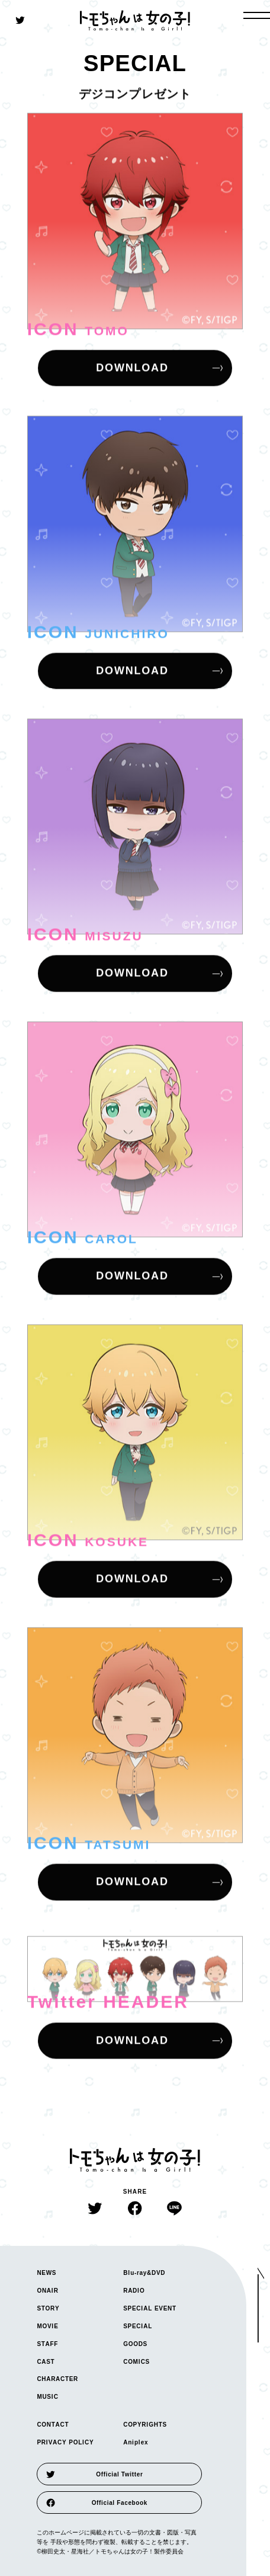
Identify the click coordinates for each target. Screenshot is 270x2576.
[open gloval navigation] (256, 15)
